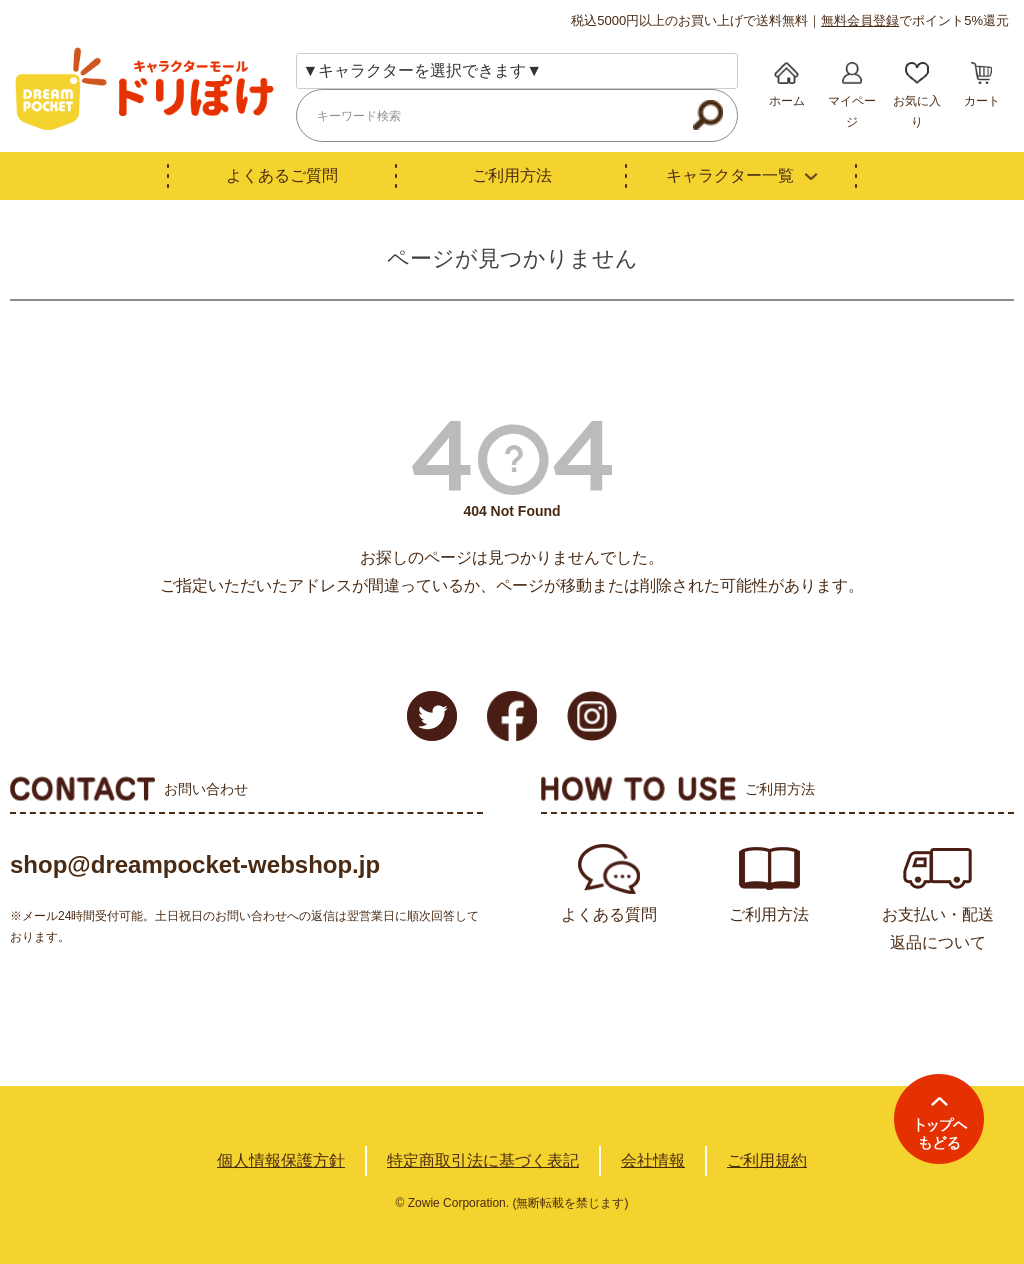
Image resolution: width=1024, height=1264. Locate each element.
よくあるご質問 (282, 175)
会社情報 (653, 1160)
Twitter (432, 716)
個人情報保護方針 (281, 1160)
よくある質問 (609, 914)
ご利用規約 (767, 1160)
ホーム (787, 101)
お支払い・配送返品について (938, 928)
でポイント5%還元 (915, 20)
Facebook (512, 716)
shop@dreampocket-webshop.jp (195, 864)
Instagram (592, 716)
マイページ (852, 111)
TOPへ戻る (939, 1119)
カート (982, 101)
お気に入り (917, 111)
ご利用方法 (512, 175)
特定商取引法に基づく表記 (483, 1160)
